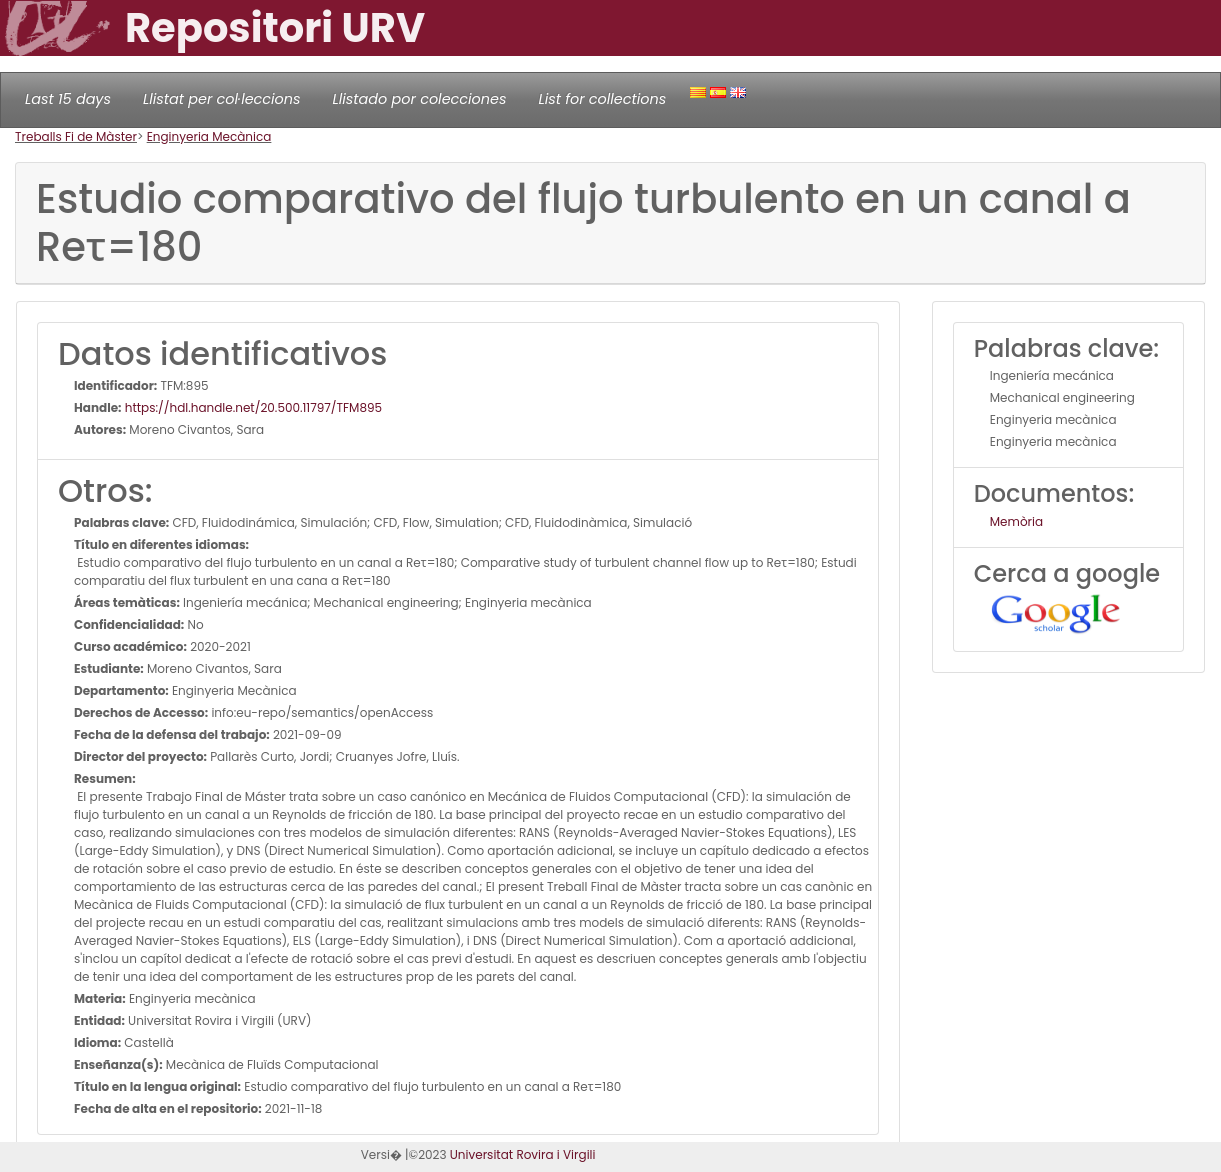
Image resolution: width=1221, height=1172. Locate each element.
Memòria (1016, 521)
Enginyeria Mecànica (209, 136)
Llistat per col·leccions (222, 99)
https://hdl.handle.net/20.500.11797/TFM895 (252, 407)
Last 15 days (68, 99)
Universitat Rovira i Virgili (523, 1154)
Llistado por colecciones (420, 99)
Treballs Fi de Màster (76, 136)
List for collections (602, 99)
